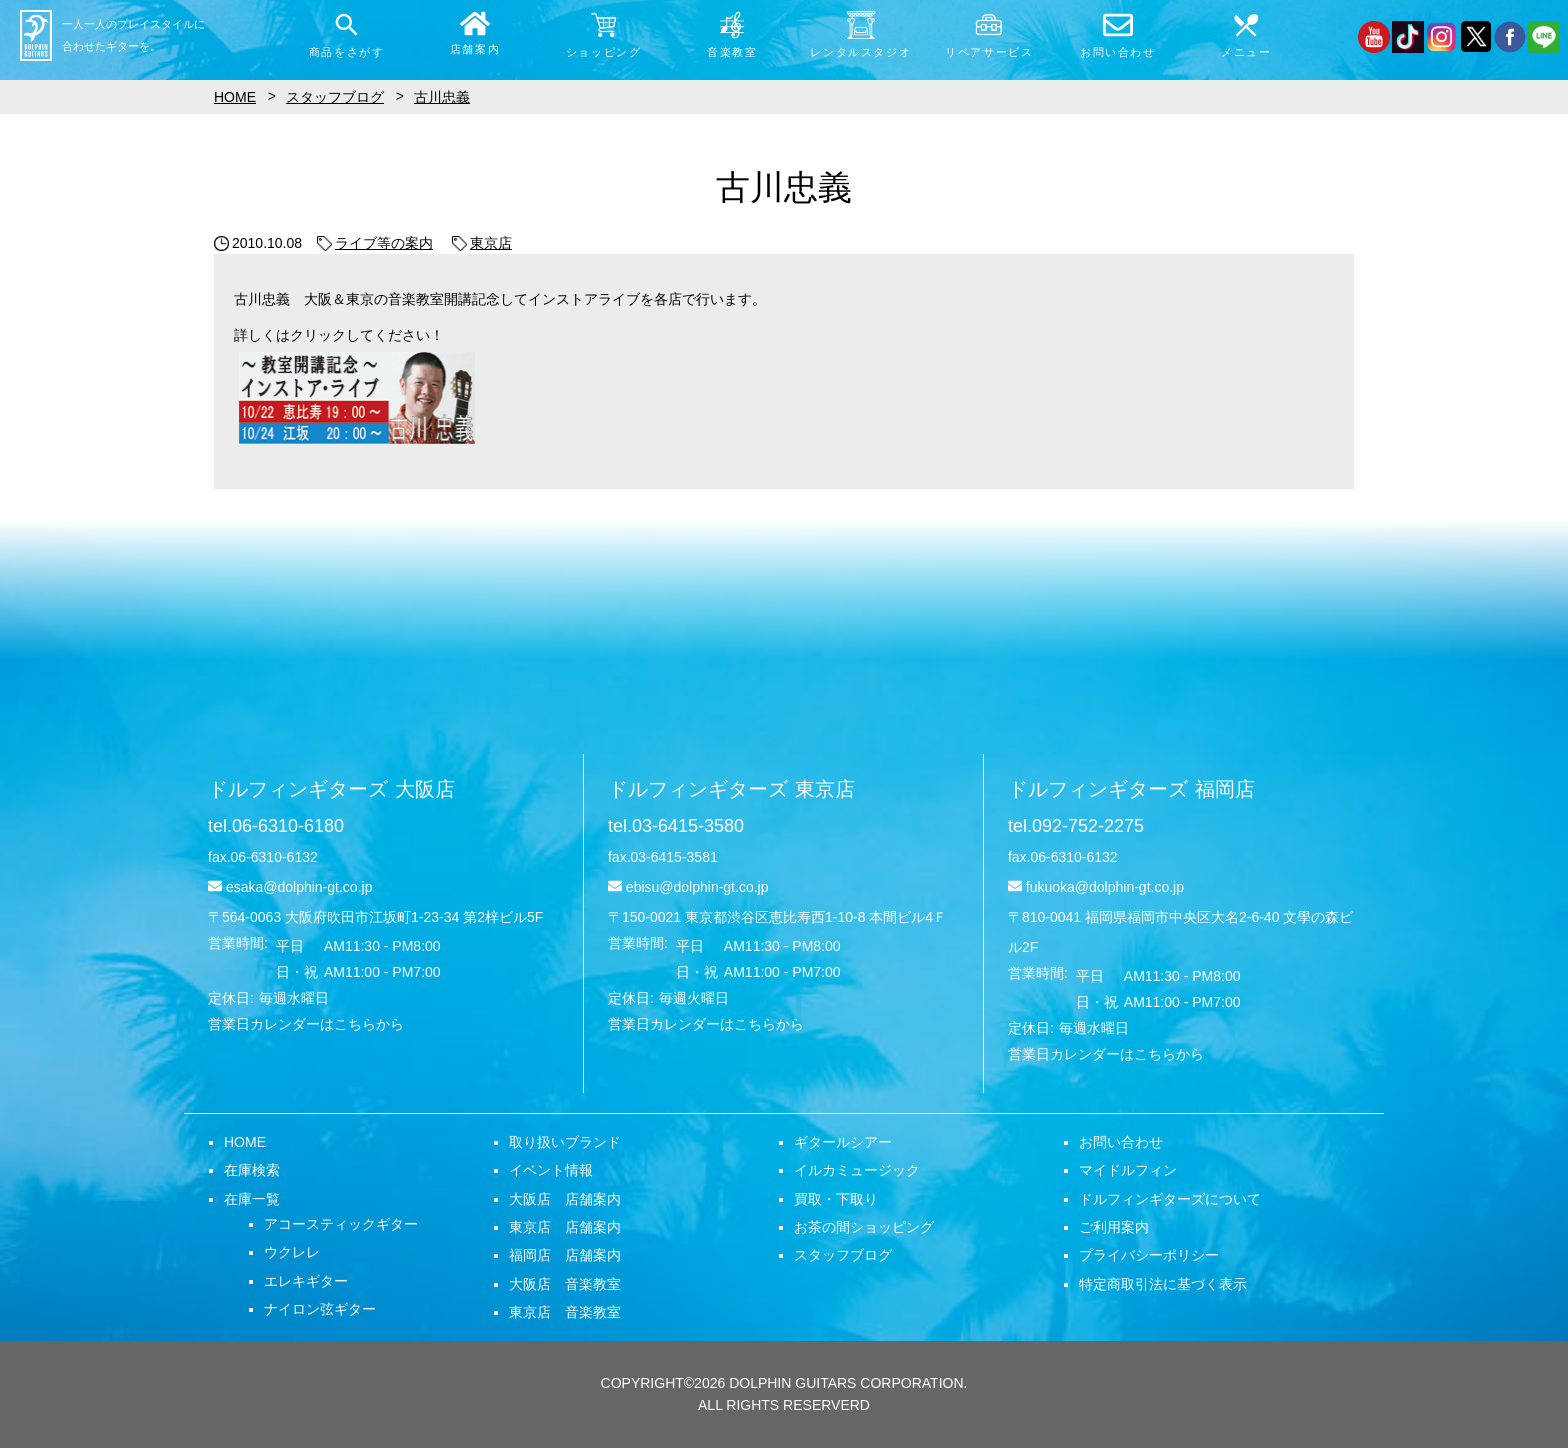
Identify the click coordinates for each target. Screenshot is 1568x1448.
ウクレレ (292, 1252)
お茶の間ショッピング (864, 1227)
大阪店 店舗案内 (565, 1199)
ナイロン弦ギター (320, 1309)
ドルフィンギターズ (331, 789)
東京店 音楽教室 (565, 1312)
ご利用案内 (1114, 1227)
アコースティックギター (341, 1224)
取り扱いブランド (565, 1142)
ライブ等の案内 (375, 243)
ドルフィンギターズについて (1170, 1199)
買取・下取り (836, 1199)
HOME (245, 1142)
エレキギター (306, 1281)
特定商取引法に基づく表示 (1163, 1284)
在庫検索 (252, 1170)
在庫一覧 (252, 1199)
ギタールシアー (843, 1142)
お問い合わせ (1121, 1142)
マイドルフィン (1128, 1170)
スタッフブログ (843, 1255)
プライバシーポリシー (1149, 1255)
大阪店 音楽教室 (565, 1284)
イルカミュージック (857, 1170)
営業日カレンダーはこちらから (306, 1024)
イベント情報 (551, 1170)
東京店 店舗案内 (565, 1227)
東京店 (482, 243)
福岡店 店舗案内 (565, 1255)
